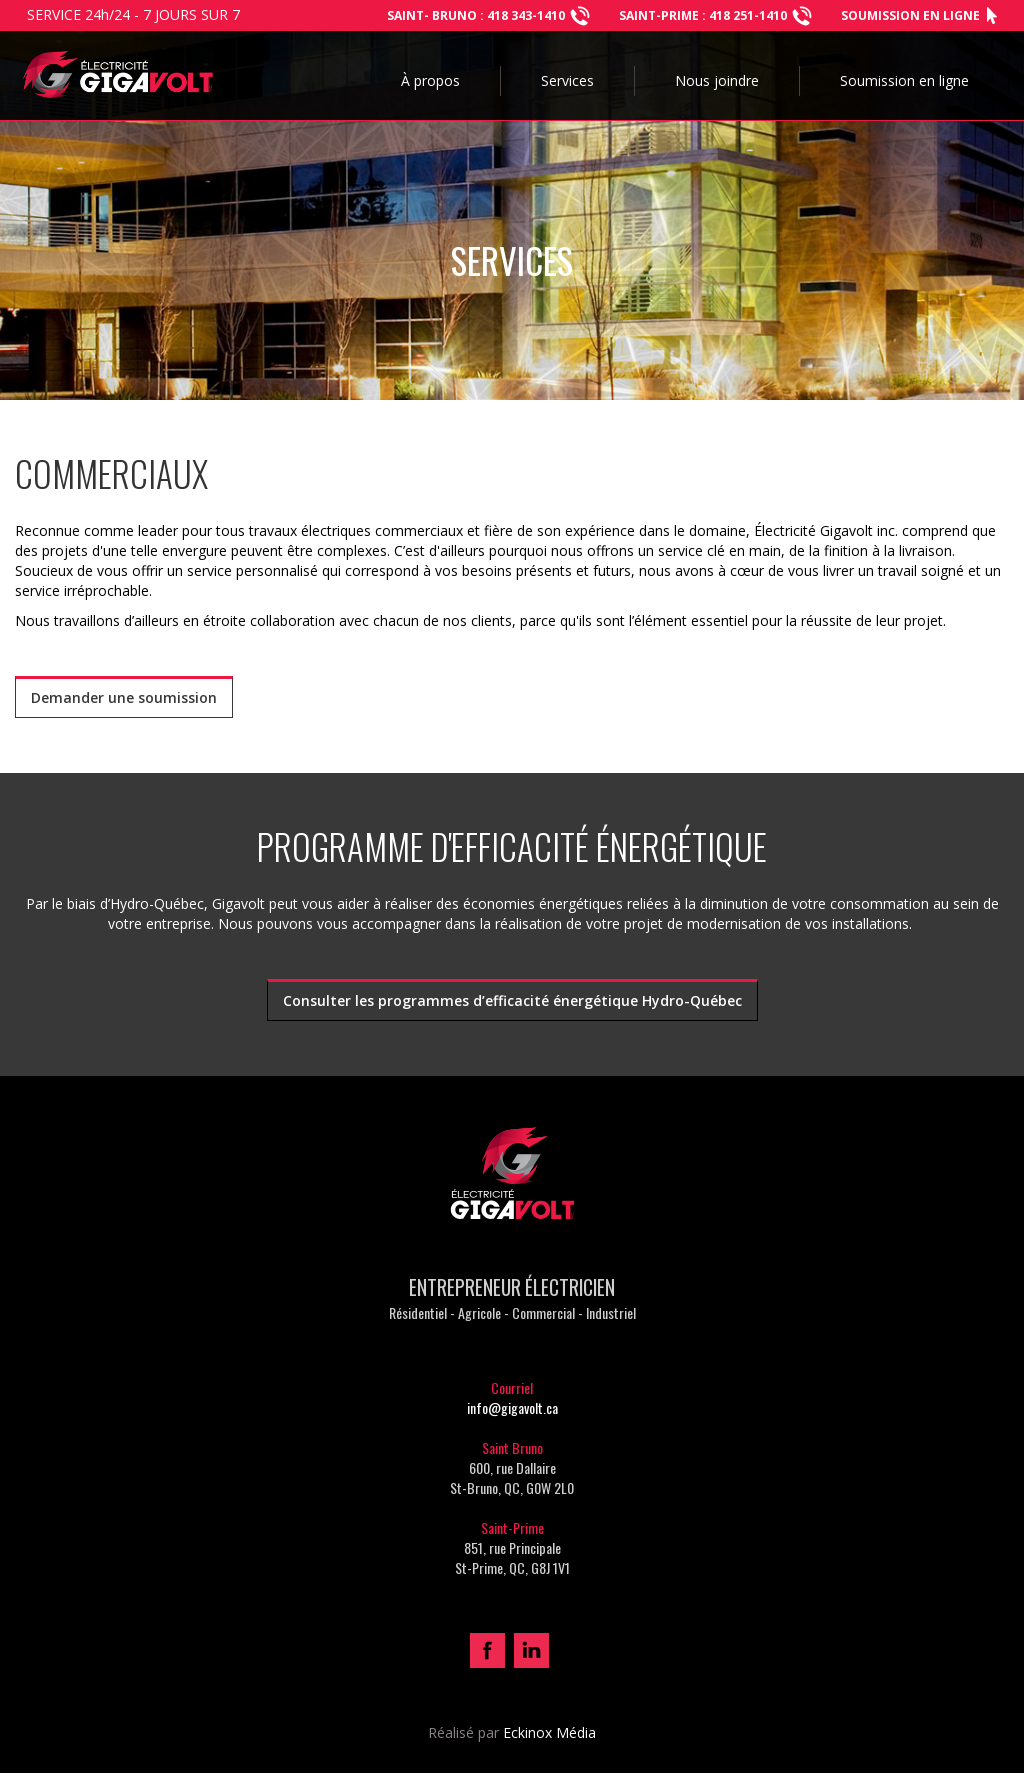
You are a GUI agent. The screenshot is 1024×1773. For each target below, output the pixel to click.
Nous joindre (717, 80)
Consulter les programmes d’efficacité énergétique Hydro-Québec (512, 1000)
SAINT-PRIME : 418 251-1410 (703, 15)
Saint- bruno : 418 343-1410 (476, 15)
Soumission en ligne (910, 15)
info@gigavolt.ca (512, 1407)
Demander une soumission (124, 697)
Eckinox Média (549, 1732)
